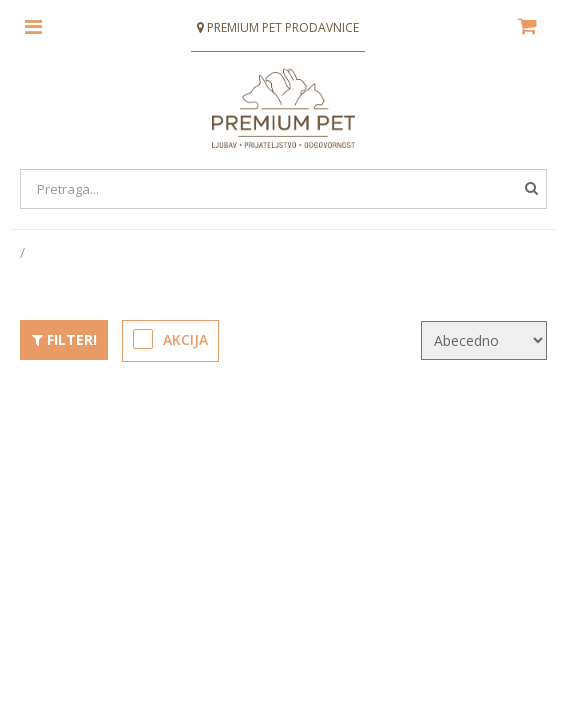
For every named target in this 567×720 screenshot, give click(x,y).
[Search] (283, 189)
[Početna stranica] (24, 252)
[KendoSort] (484, 339)
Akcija (171, 339)
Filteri (63, 339)
